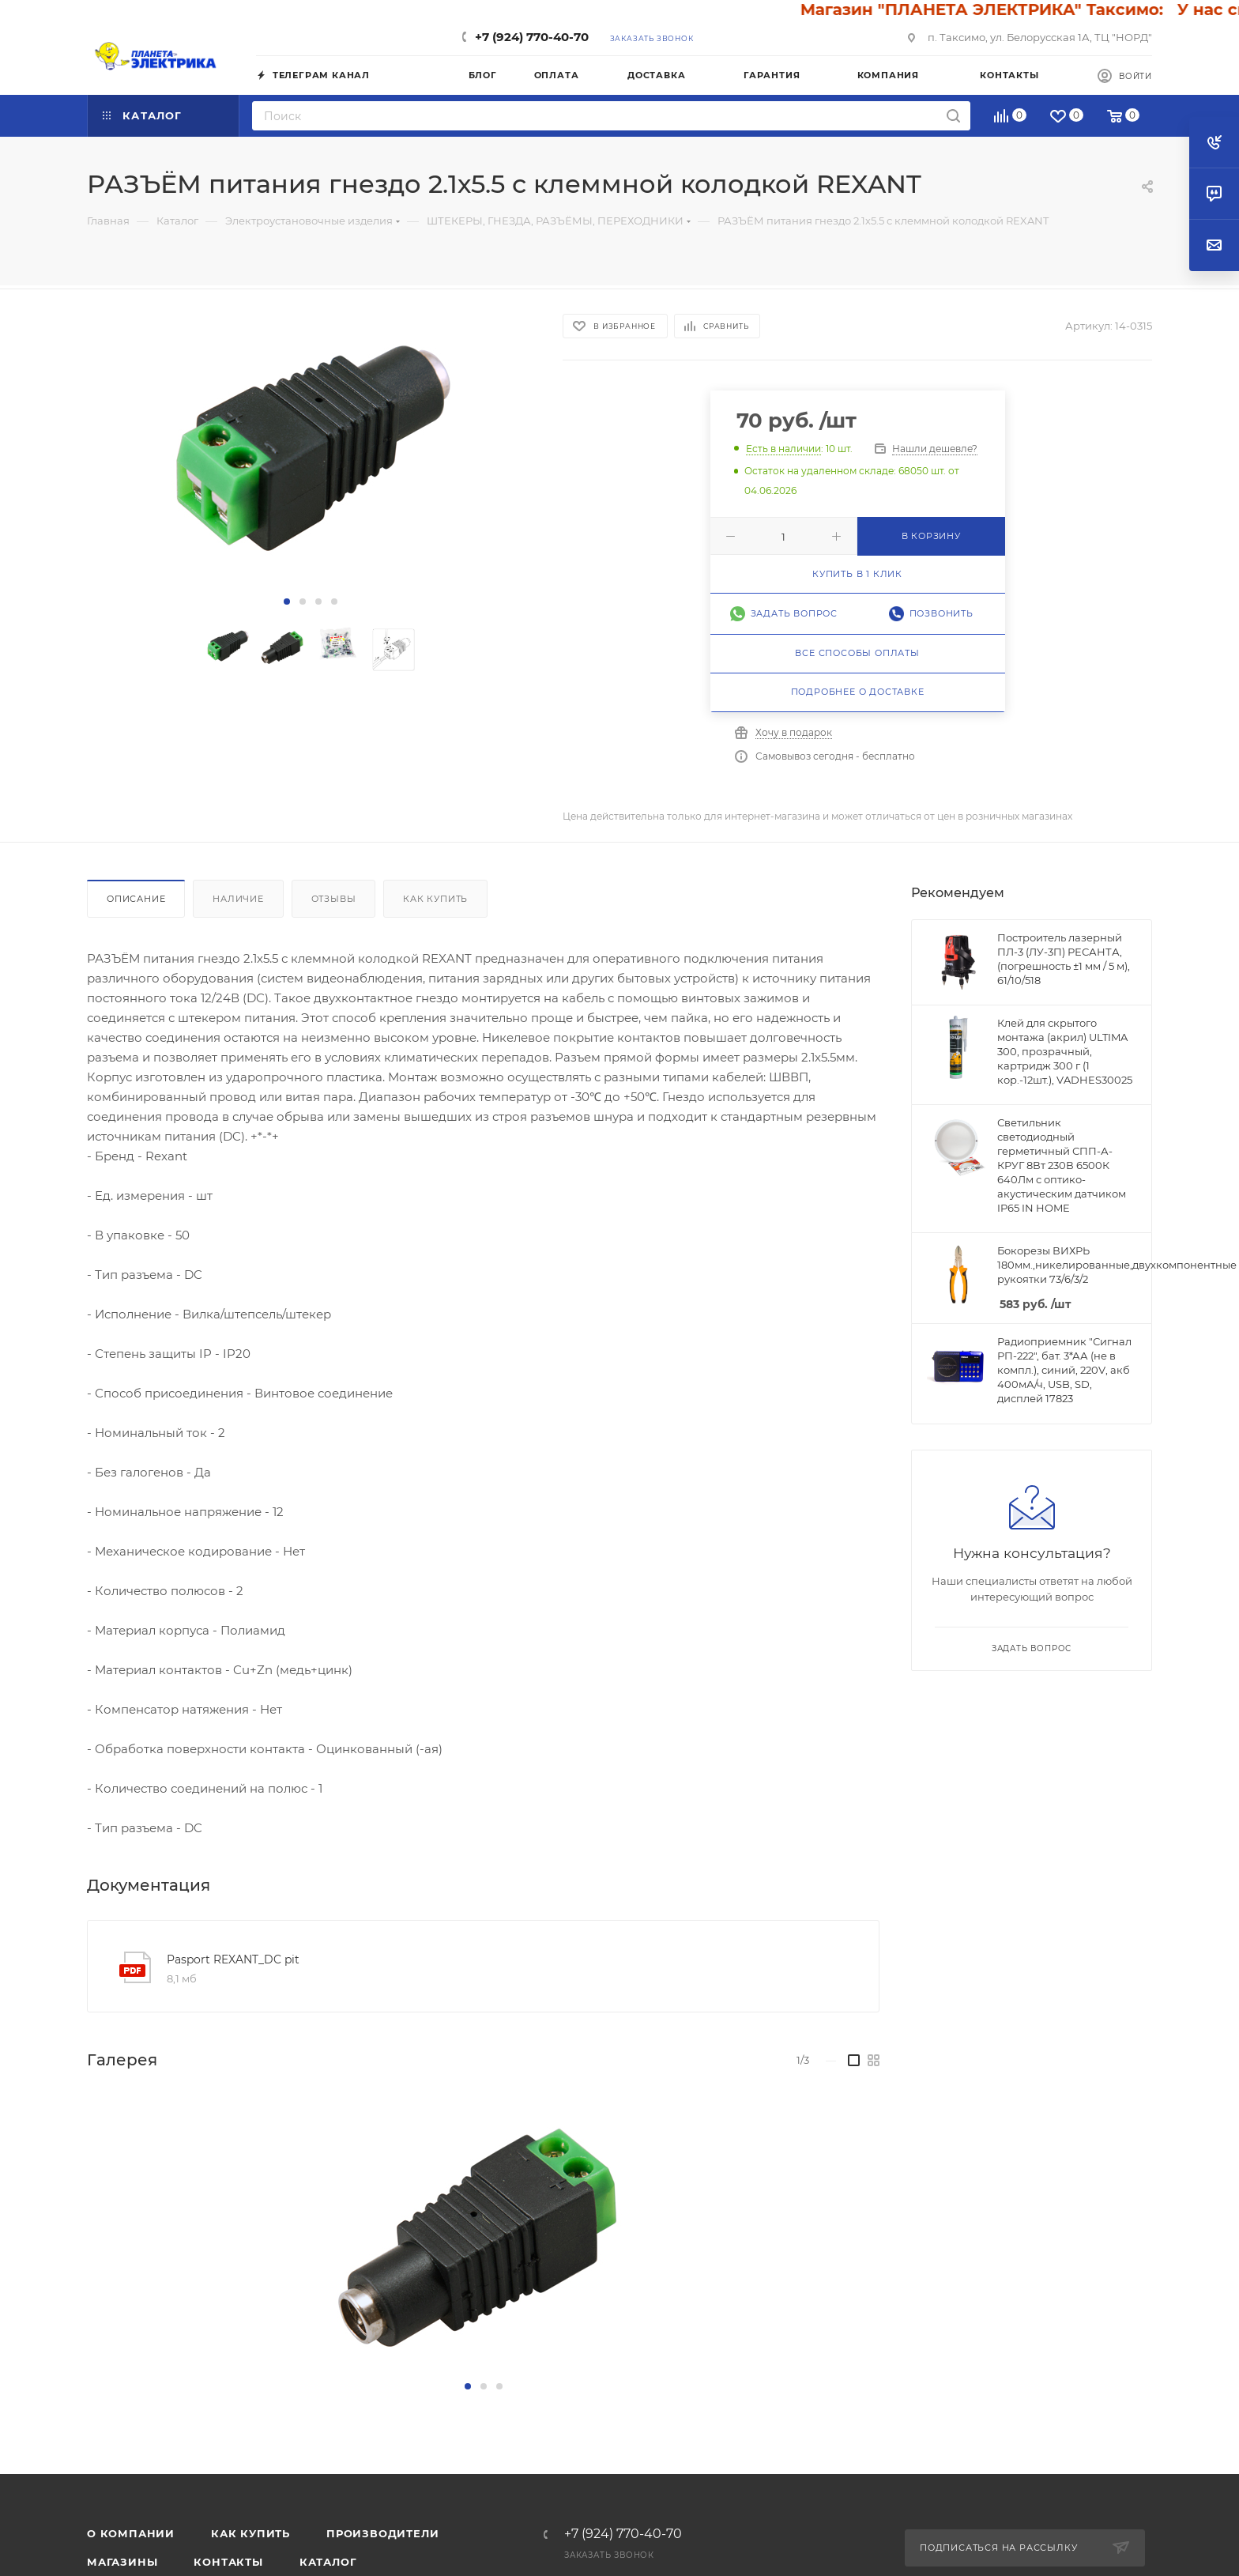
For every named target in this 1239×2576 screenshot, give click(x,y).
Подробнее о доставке (858, 691)
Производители (382, 2533)
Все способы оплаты (857, 652)
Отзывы (333, 898)
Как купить (435, 898)
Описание (136, 898)
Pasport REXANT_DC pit (233, 1959)
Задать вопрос (794, 613)
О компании (131, 2533)
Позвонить (941, 613)
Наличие (238, 898)
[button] (287, 601)
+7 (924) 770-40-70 (532, 36)
